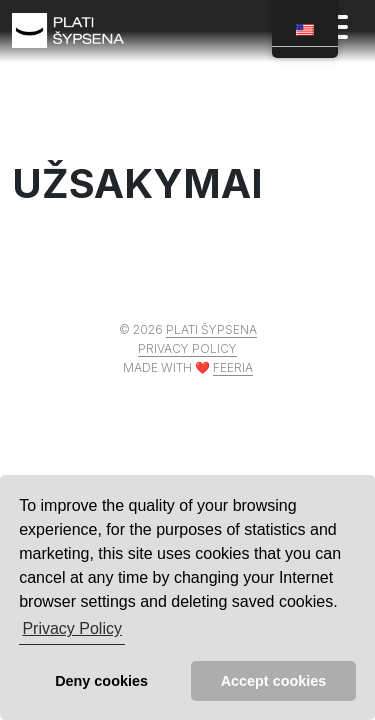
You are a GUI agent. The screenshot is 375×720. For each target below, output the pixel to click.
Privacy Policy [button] (72, 628)
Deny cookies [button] (101, 681)
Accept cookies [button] (274, 681)
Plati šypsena (211, 329)
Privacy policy (187, 348)
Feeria (233, 367)
